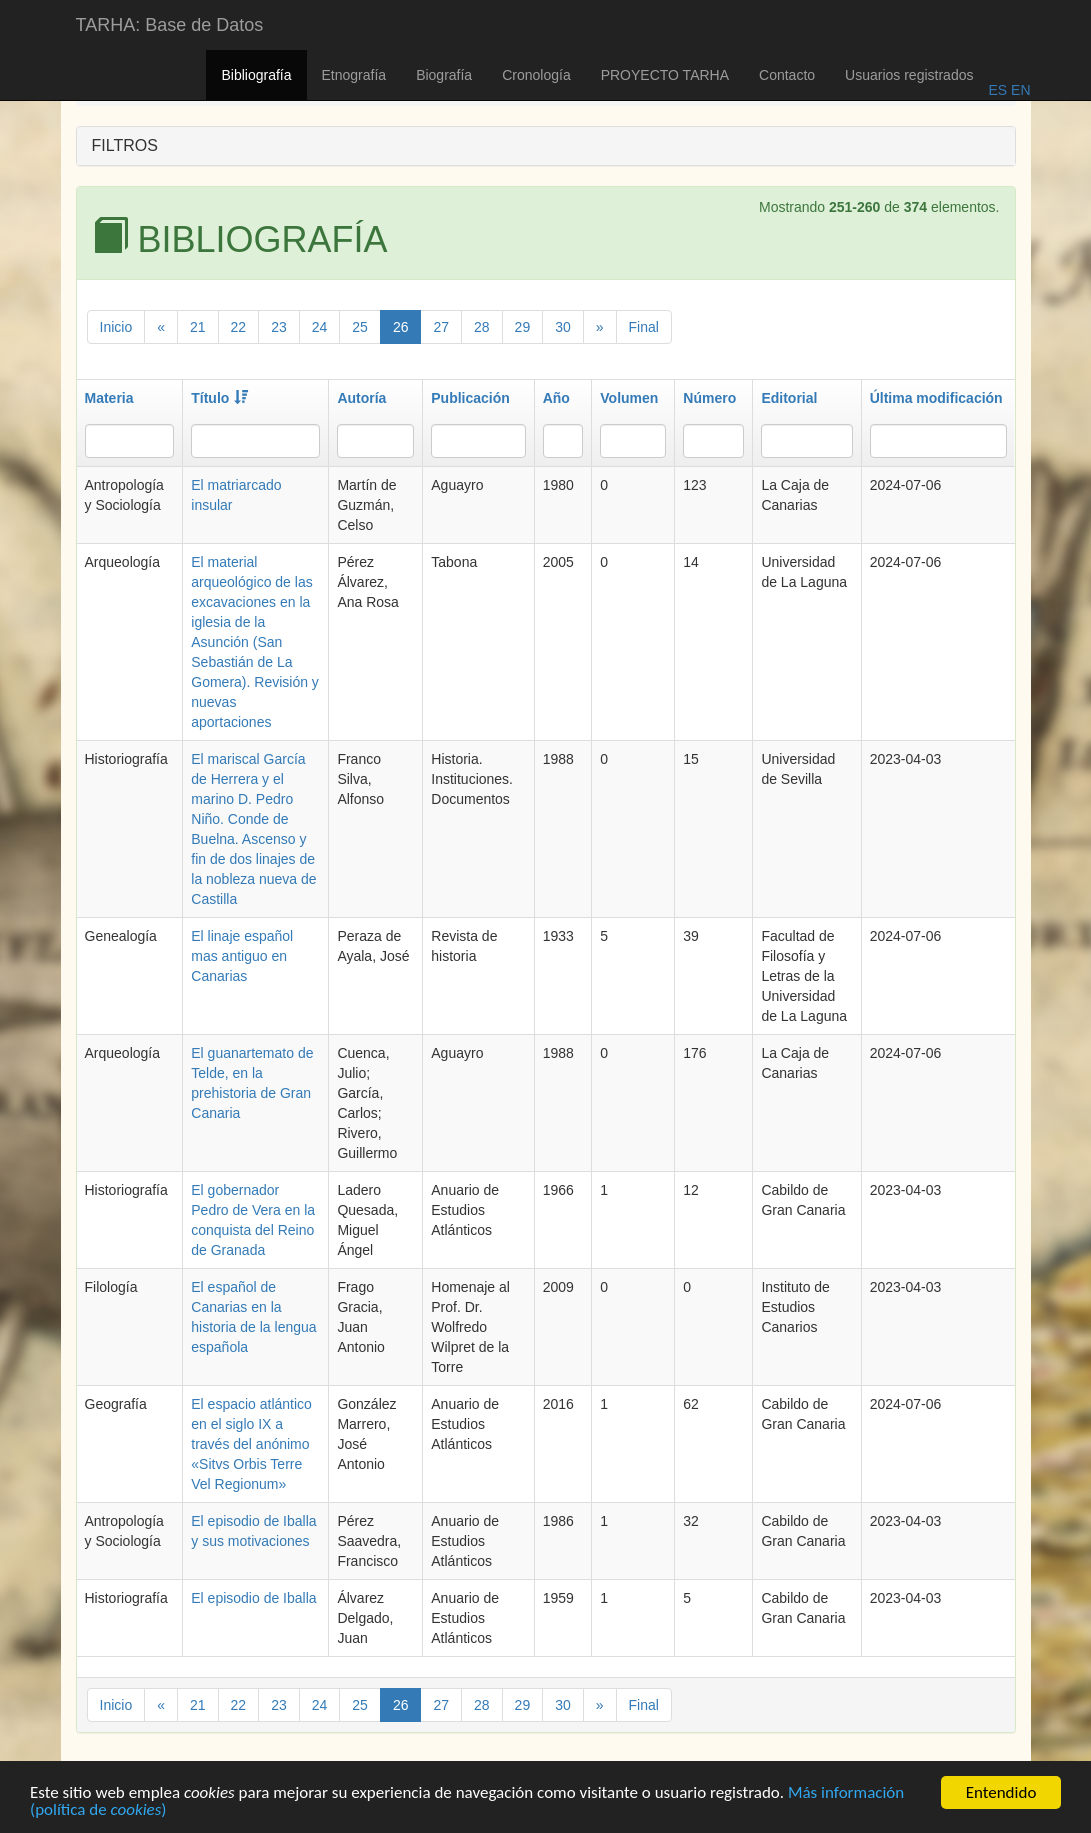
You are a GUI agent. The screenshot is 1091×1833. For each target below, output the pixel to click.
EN (1018, 90)
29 (523, 327)
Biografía (444, 75)
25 (360, 327)
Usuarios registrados (909, 75)
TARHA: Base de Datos (170, 25)
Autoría (361, 398)
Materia (109, 398)
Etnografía (354, 75)
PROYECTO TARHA (665, 75)
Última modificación (936, 398)
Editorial (789, 398)
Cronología (536, 75)
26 (401, 327)
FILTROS (125, 145)
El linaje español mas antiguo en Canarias (242, 956)
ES (997, 90)
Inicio (116, 327)
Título (219, 398)
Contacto (787, 75)
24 (320, 327)
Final (644, 327)
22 (239, 327)
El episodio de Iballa (253, 1598)
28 (482, 327)
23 (279, 327)
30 (563, 327)
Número (709, 398)
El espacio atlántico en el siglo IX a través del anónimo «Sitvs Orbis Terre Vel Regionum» (251, 1444)
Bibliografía (256, 75)
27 (441, 327)
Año (556, 398)
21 (198, 327)
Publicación (470, 398)
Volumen (629, 398)
